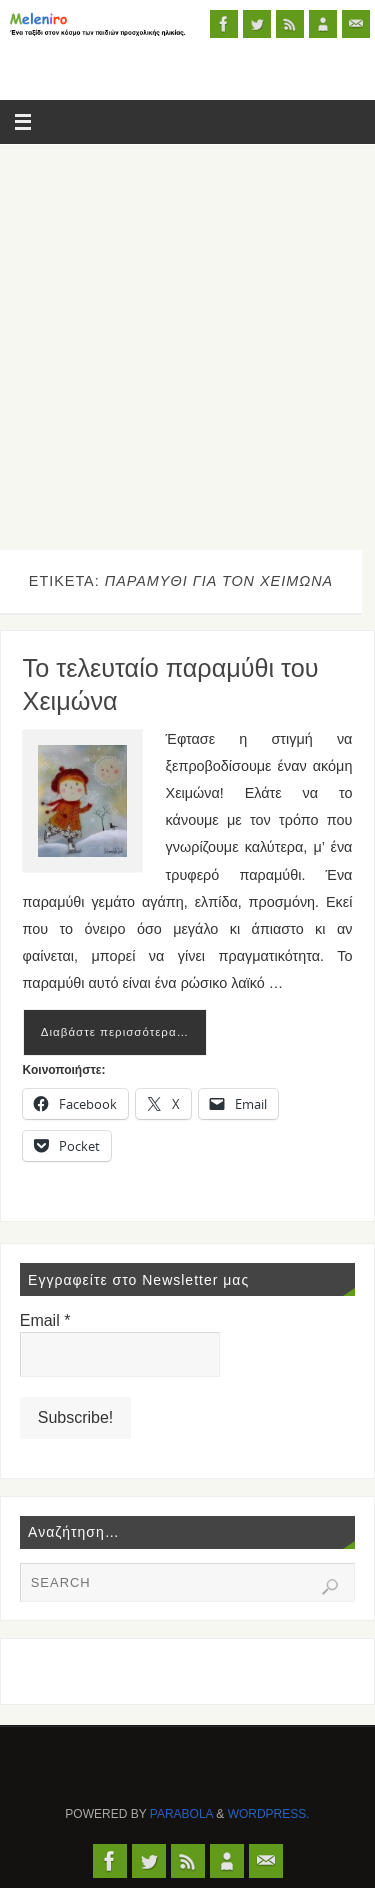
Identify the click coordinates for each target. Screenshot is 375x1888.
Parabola (181, 1814)
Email (45, 1320)
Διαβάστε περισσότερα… (115, 1032)
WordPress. (269, 1814)
